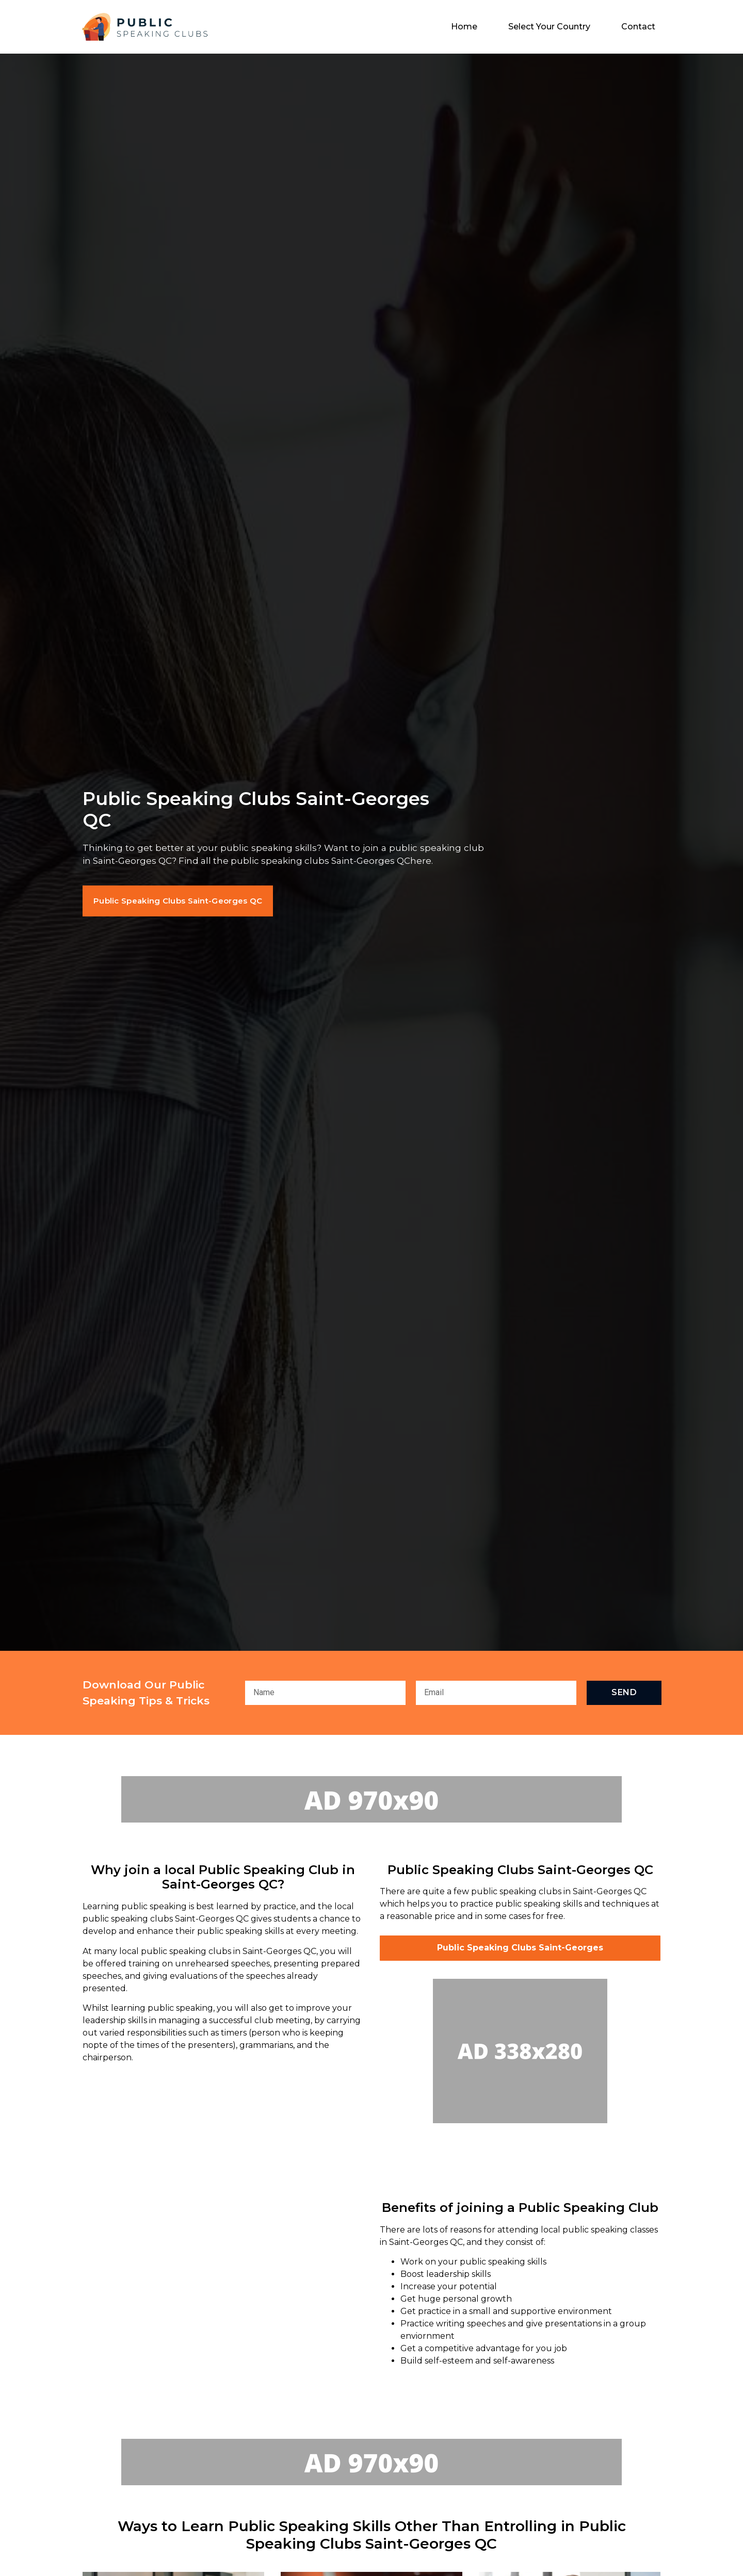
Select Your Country (549, 26)
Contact (638, 26)
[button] (188, 900)
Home (464, 26)
